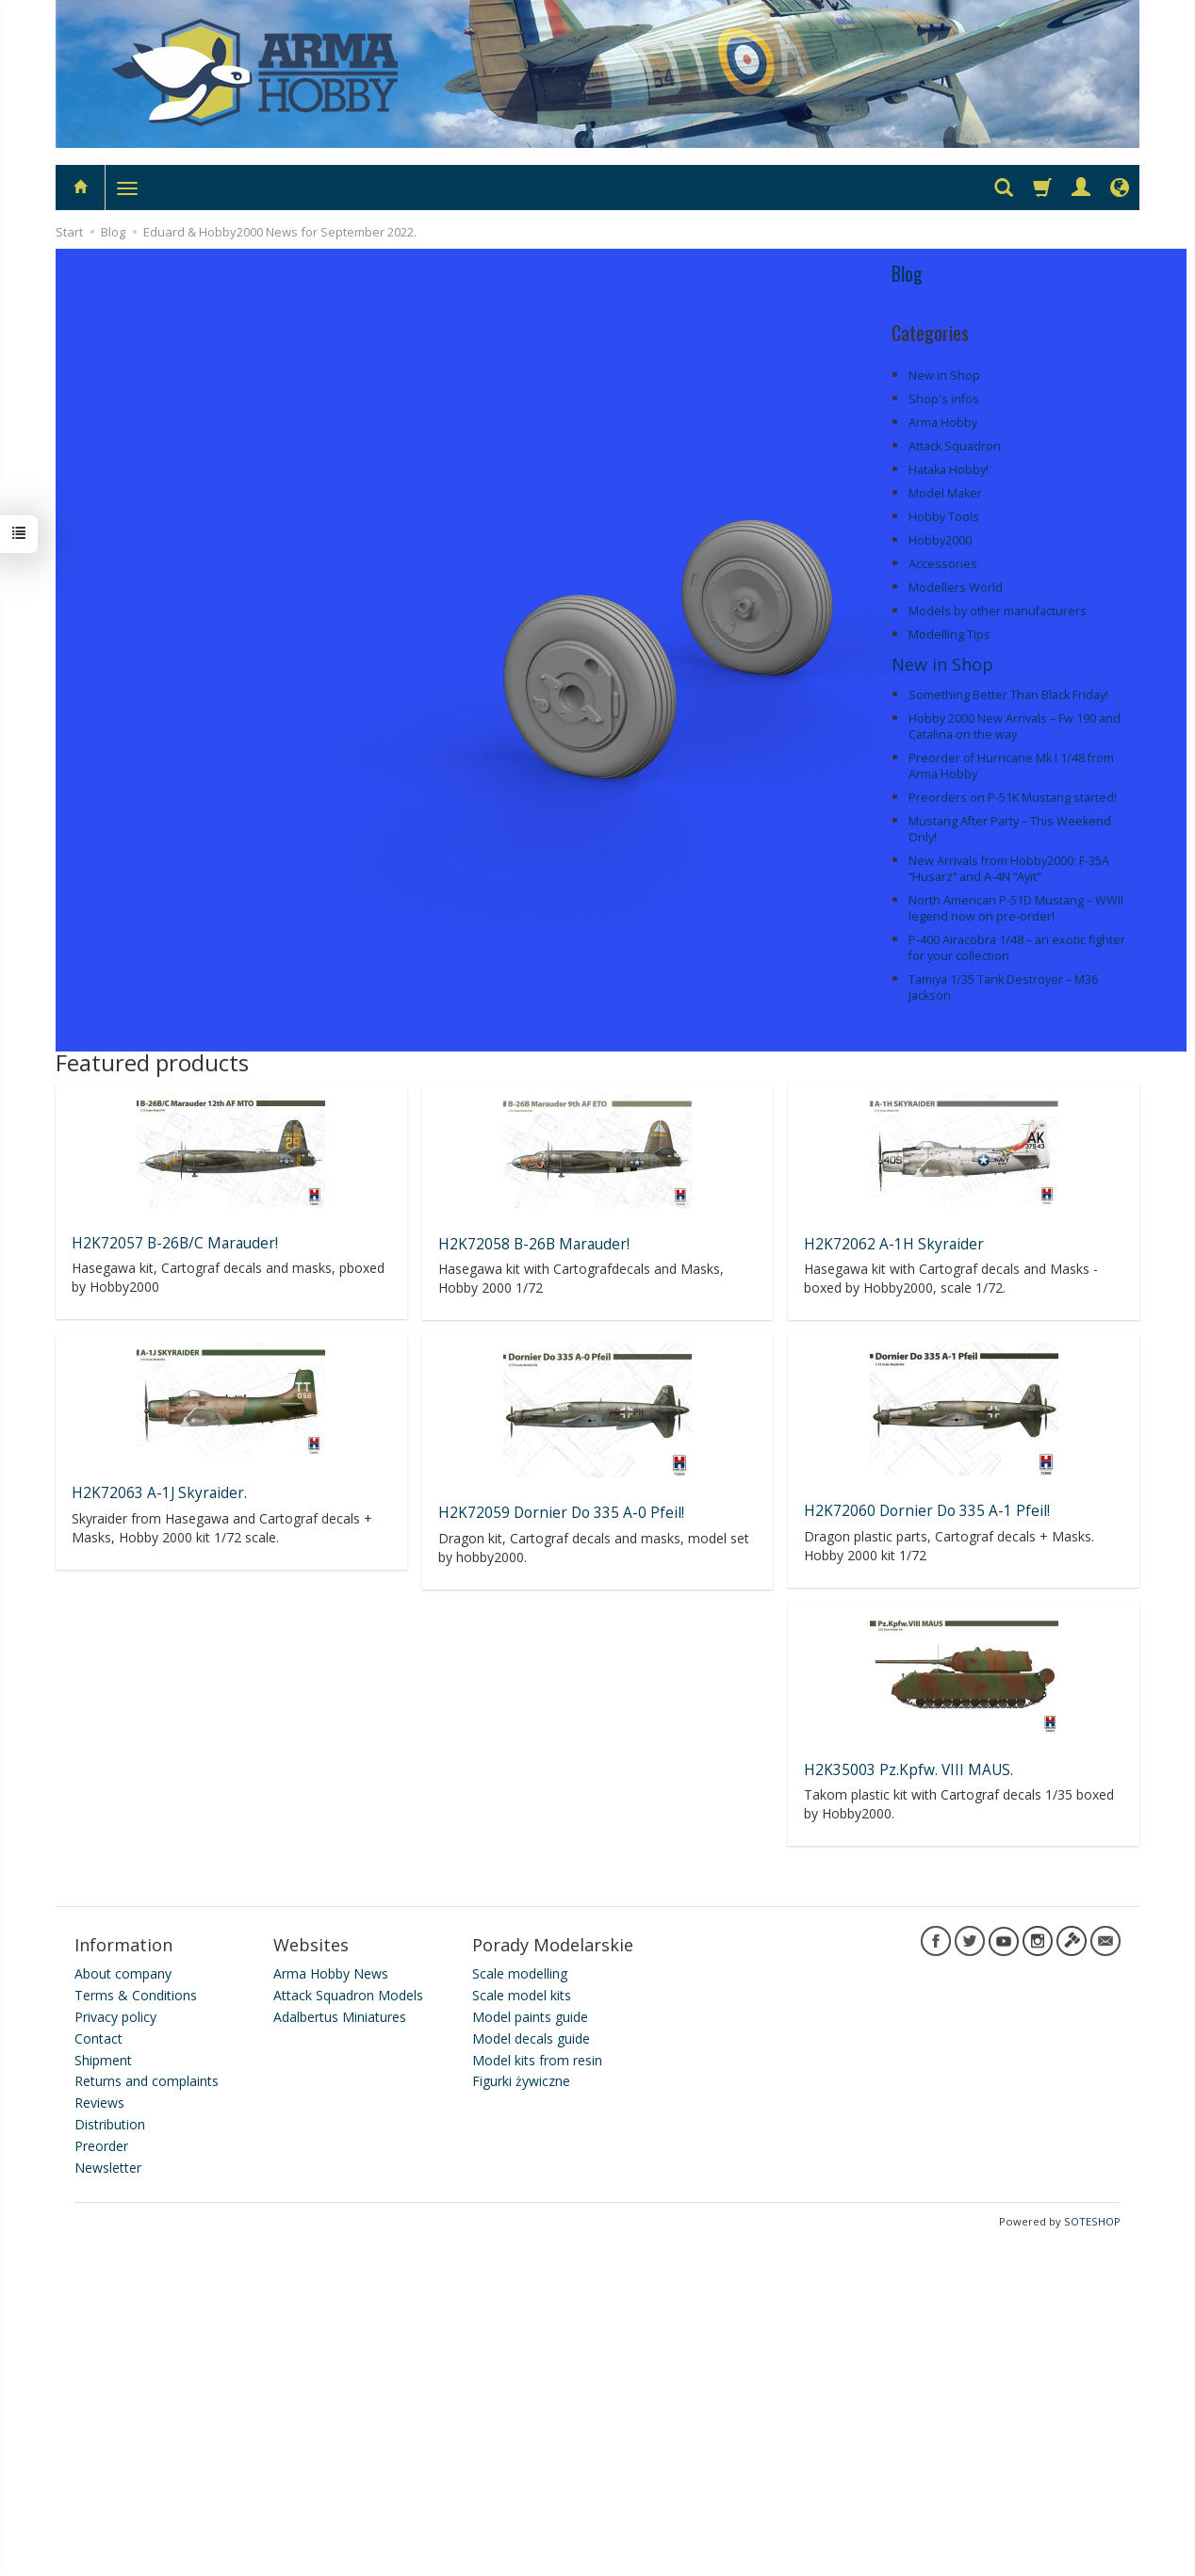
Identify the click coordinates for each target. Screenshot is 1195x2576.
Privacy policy (115, 2017)
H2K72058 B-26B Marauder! (534, 1244)
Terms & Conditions (135, 1995)
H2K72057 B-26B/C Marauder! (175, 1243)
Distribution (109, 2124)
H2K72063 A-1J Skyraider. (159, 1493)
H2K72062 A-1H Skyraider (894, 1244)
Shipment (103, 2060)
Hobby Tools (944, 517)
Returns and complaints (146, 2081)
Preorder (101, 2146)
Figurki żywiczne (521, 2081)
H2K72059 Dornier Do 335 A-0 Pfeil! (561, 1513)
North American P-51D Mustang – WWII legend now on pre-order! (1016, 908)
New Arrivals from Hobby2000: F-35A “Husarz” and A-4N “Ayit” (1009, 869)
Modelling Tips (949, 635)
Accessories (943, 564)
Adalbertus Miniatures (339, 2017)
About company (123, 1973)
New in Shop (944, 375)
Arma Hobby (943, 423)
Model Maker (945, 493)
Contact (98, 2038)
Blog (907, 273)
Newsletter (107, 2168)
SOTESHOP (1092, 2221)
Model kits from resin (537, 2060)
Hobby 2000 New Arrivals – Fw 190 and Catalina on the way (1015, 726)
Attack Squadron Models (348, 1995)
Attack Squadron (955, 446)
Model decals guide (531, 2038)
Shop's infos (944, 399)
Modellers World (956, 587)
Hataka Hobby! (949, 470)
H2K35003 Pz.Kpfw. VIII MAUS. (908, 1770)
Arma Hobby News (330, 1973)
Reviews (99, 2102)
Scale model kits (521, 1995)
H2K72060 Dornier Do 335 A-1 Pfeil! (927, 1511)
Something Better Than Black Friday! (1008, 695)
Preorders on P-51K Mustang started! (1013, 798)
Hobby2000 (940, 540)
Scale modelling (519, 1973)
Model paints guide (530, 2017)
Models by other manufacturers (998, 611)
